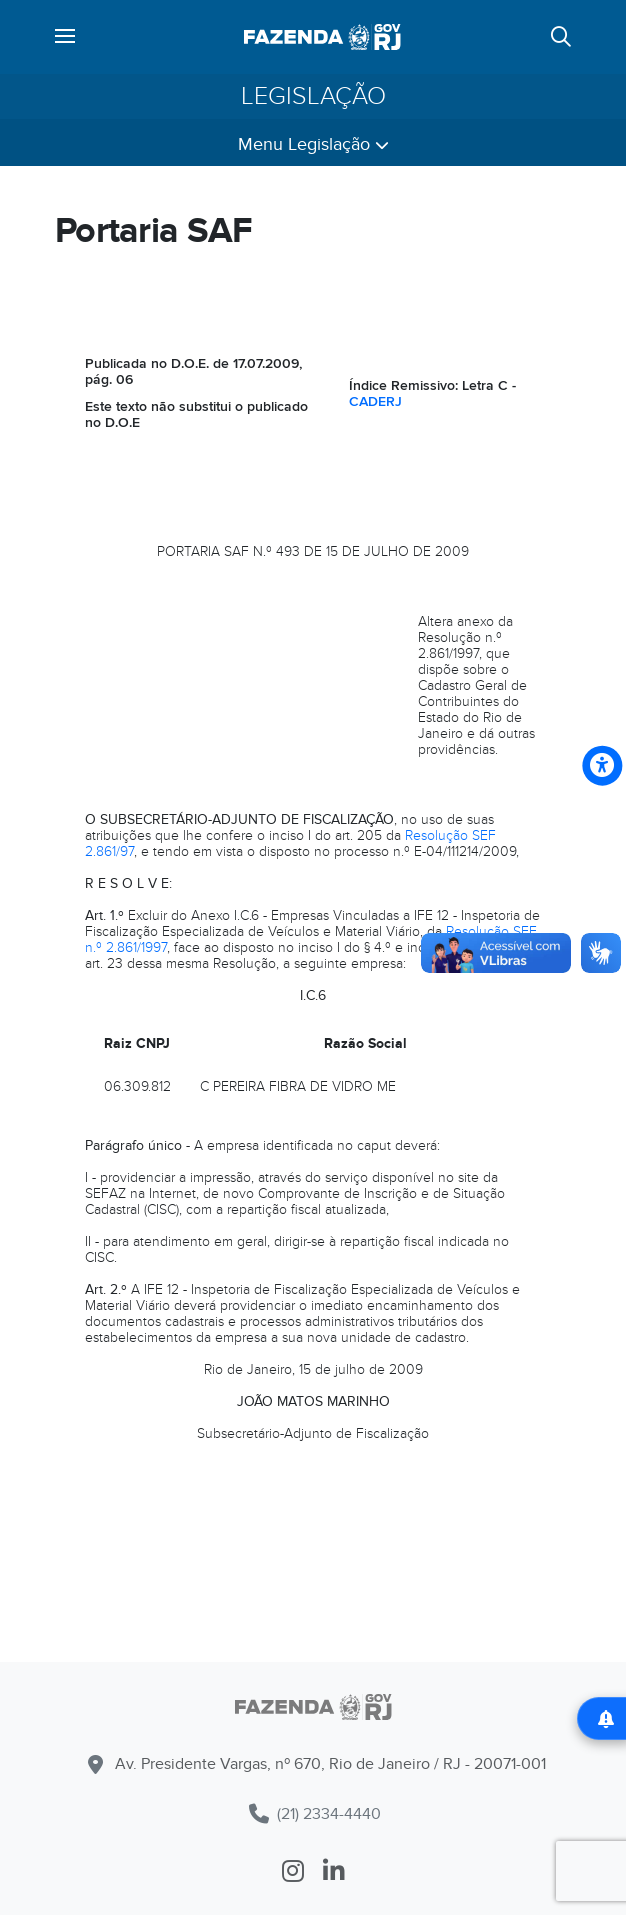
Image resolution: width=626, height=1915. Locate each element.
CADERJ (375, 401)
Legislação (313, 96)
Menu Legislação (313, 144)
